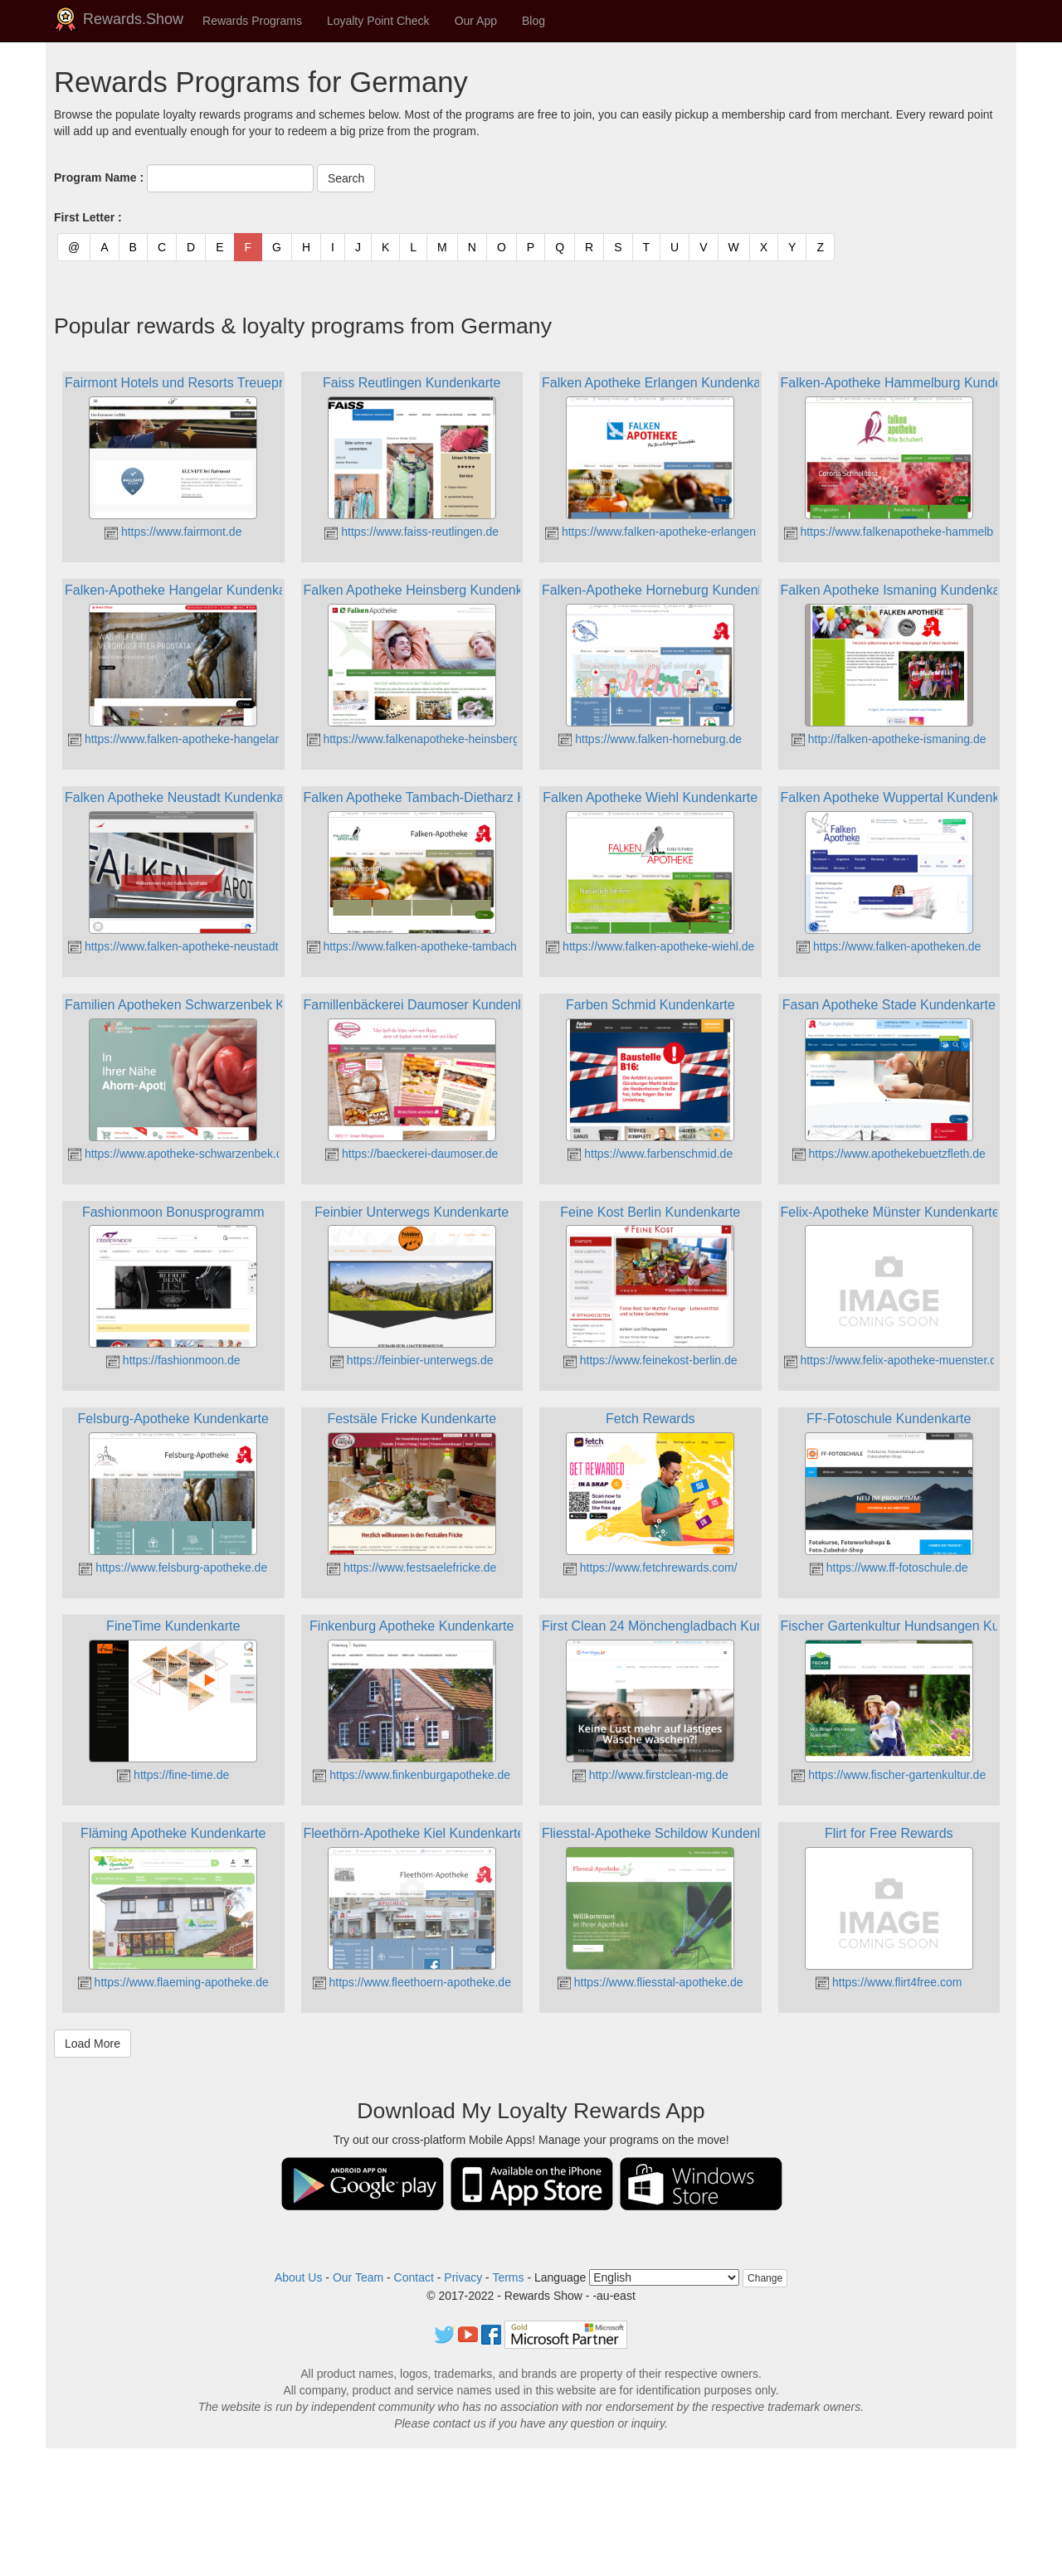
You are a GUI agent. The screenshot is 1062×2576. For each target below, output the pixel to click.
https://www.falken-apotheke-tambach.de (420, 946)
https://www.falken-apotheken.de (888, 946)
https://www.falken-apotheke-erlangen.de (658, 531)
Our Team (358, 2277)
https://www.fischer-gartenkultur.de (889, 1774)
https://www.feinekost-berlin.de (650, 1360)
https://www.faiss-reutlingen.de (411, 531)
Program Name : (99, 177)
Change (765, 2278)
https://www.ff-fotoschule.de (889, 1567)
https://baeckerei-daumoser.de (411, 1153)
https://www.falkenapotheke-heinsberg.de (421, 739)
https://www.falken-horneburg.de (650, 739)
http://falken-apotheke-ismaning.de (889, 739)
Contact (414, 2277)
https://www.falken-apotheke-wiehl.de (650, 946)
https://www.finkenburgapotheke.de (411, 1774)
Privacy (463, 2277)
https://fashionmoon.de (173, 1360)
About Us (299, 2277)
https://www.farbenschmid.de (650, 1153)
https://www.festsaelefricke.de (411, 1567)
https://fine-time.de (173, 1774)
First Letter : (88, 217)
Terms (508, 2277)
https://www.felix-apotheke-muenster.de (893, 1360)
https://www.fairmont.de (173, 531)
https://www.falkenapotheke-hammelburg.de (905, 531)
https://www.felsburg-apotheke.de (173, 1567)
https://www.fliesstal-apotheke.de (650, 1982)
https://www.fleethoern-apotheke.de (412, 1982)
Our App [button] (476, 20)
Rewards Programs (252, 20)
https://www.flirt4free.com (889, 1982)
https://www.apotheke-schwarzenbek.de (179, 1153)
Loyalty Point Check (378, 20)
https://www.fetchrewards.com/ (650, 1567)
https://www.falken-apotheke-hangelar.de (181, 739)
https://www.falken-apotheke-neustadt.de (181, 946)
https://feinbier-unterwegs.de (412, 1360)
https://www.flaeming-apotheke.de (173, 1982)
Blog (533, 20)
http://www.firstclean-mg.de (650, 1774)
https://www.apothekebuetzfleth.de (889, 1153)
